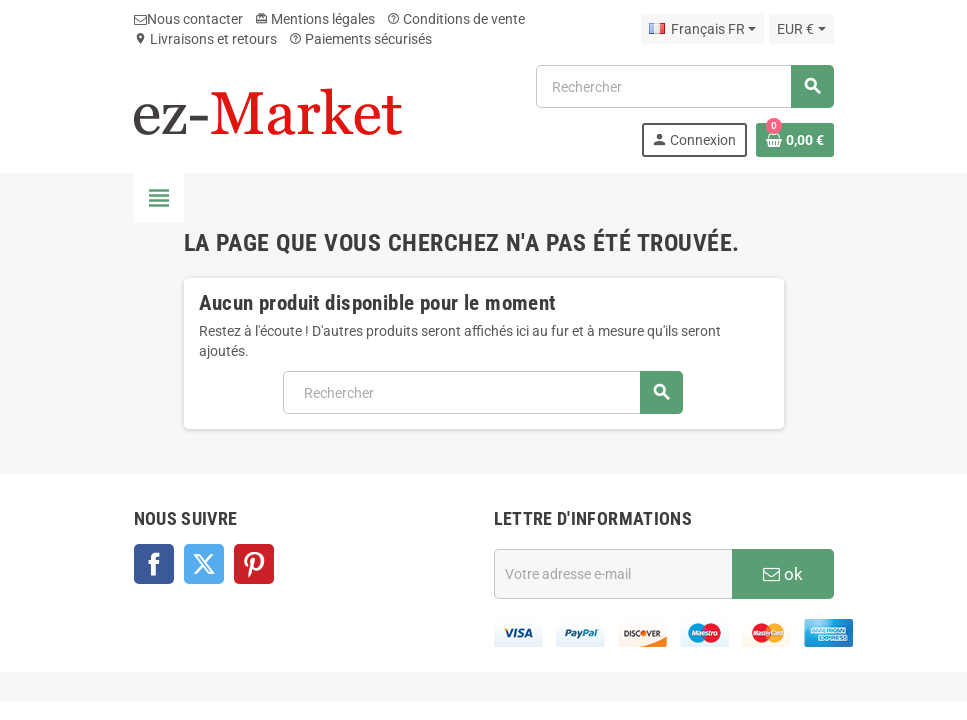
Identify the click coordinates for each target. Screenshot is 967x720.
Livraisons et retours (205, 39)
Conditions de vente (456, 19)
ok (783, 574)
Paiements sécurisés (360, 39)
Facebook (154, 564)
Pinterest (254, 564)
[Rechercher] (684, 86)
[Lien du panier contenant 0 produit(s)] (795, 140)
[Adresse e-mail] (613, 574)
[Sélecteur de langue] (702, 29)
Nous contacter (188, 19)
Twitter (204, 564)
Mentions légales (315, 19)
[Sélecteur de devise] (801, 29)
